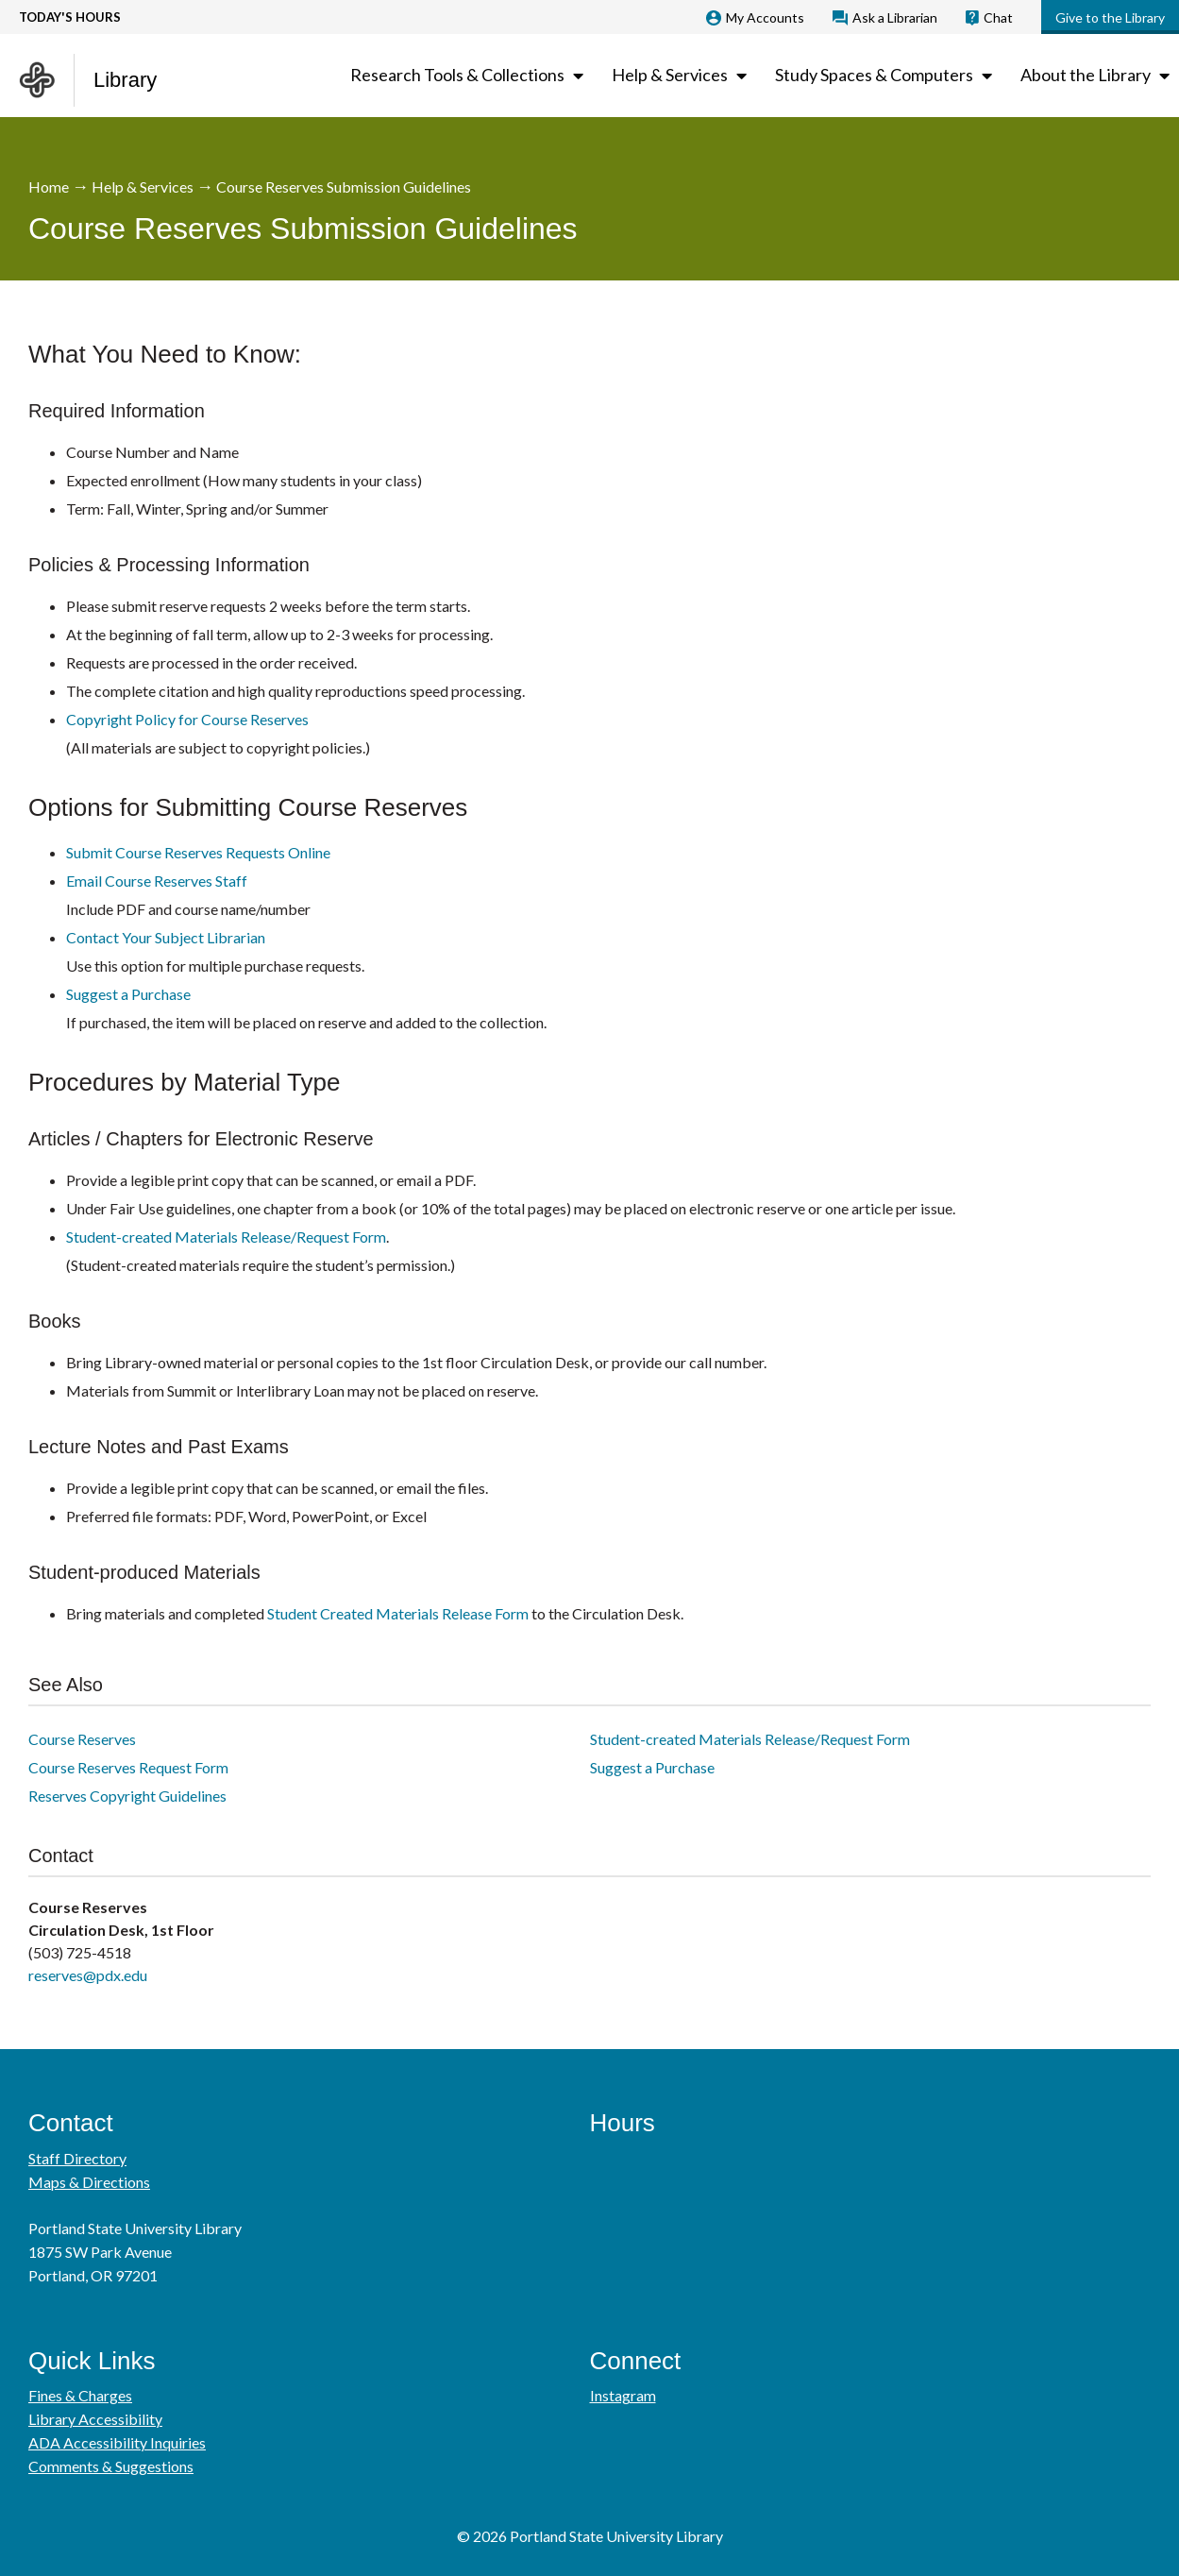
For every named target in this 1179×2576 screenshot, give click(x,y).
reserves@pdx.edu (87, 1975)
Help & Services (143, 186)
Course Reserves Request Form (128, 1767)
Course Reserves (82, 1739)
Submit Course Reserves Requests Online (198, 852)
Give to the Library (1110, 17)
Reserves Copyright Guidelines (127, 1796)
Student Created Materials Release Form (398, 1613)
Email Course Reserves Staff (156, 881)
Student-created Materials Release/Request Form (226, 1237)
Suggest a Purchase (128, 994)
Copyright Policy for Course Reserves (187, 719)
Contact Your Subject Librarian (165, 937)
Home (48, 186)
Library (125, 80)
